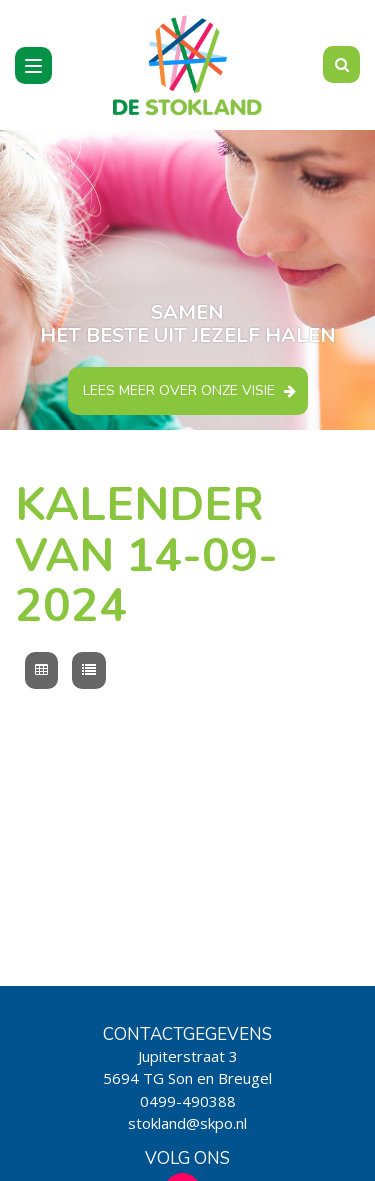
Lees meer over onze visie (179, 390)
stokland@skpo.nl (187, 1123)
